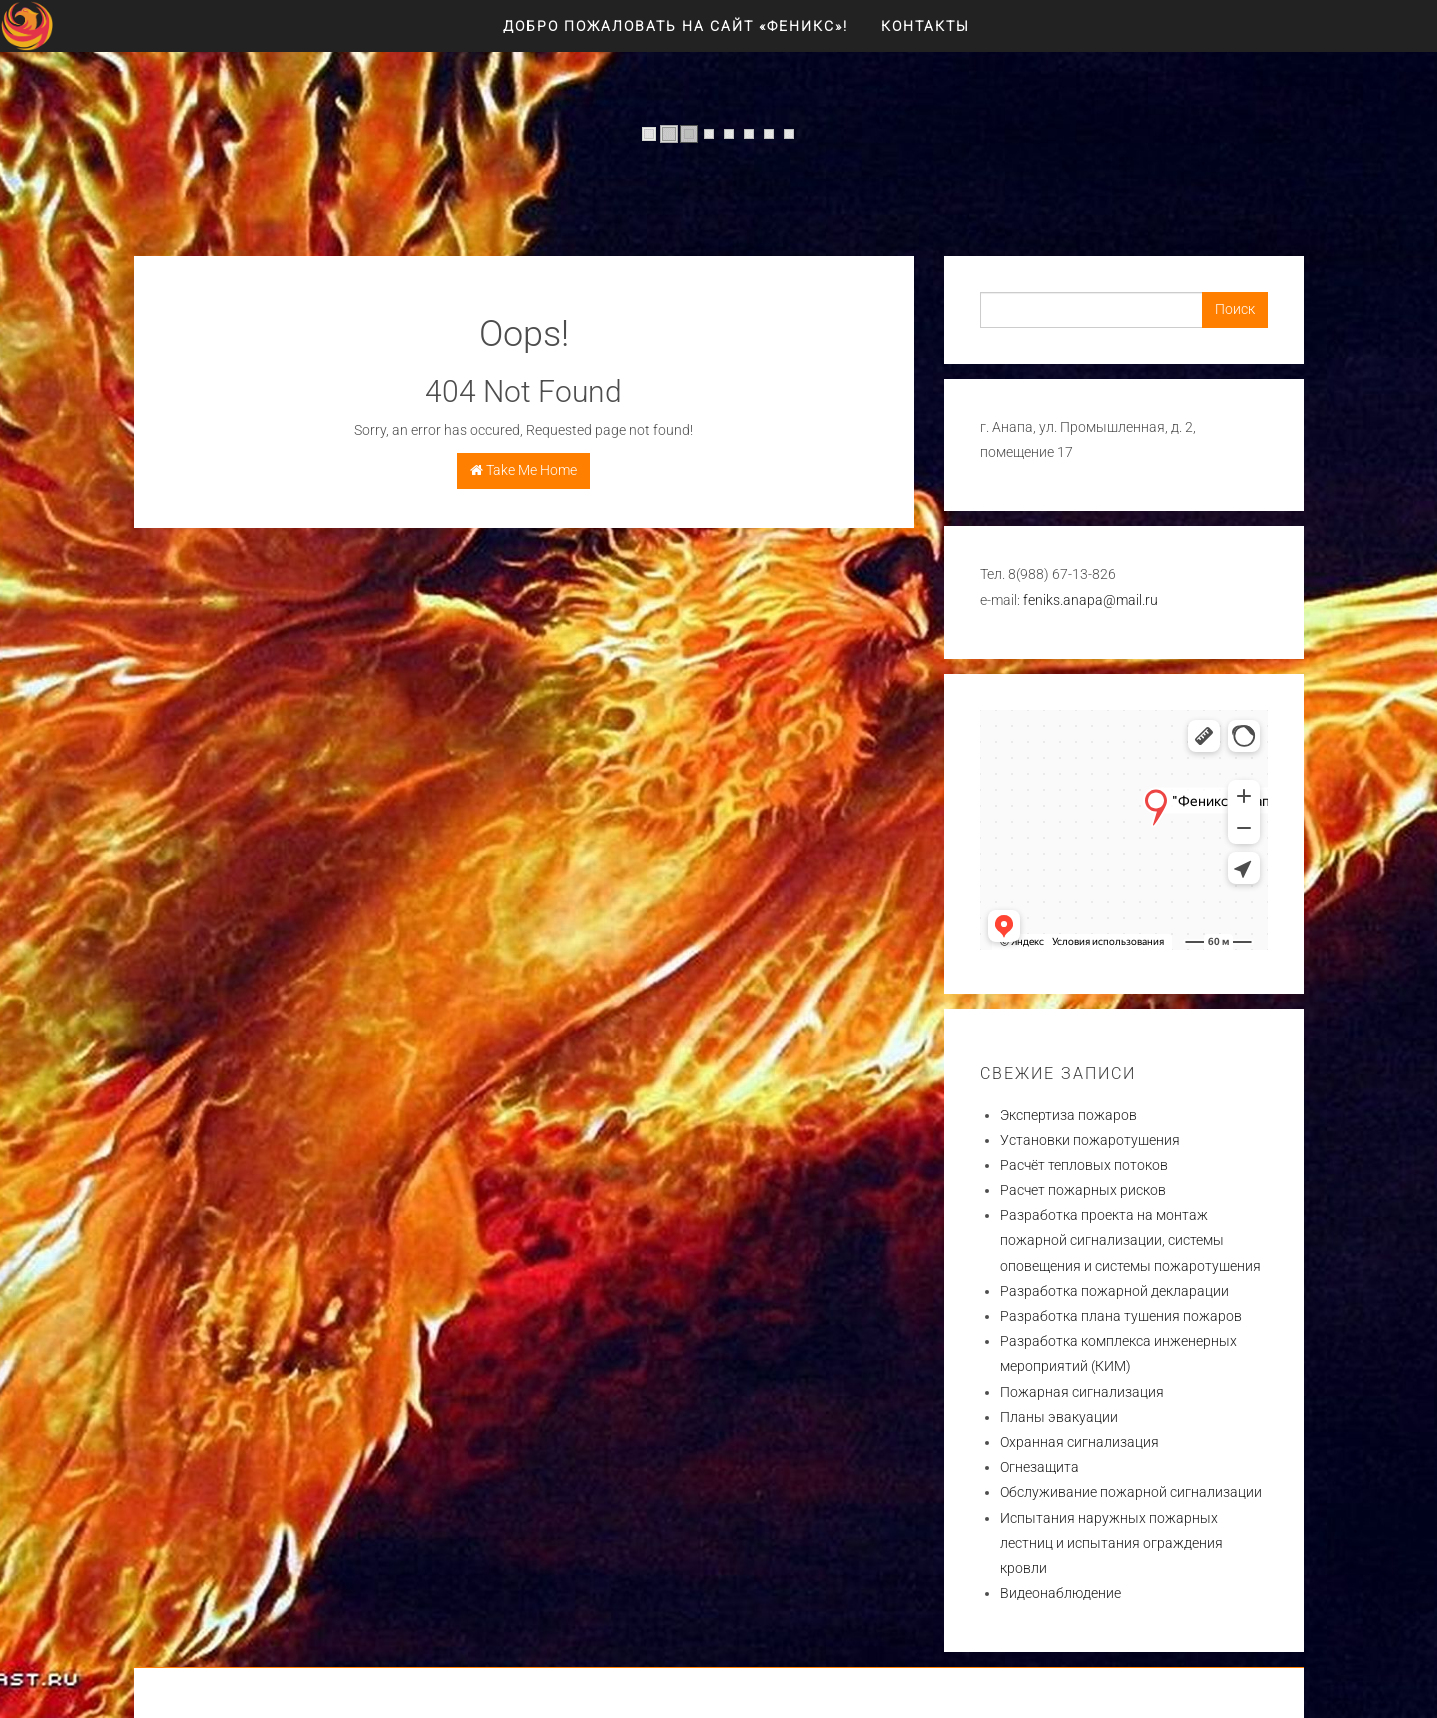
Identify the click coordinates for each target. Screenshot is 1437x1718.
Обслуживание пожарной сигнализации (1131, 1492)
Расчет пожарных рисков (1083, 1190)
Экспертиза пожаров (1068, 1115)
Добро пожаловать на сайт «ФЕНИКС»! (675, 26)
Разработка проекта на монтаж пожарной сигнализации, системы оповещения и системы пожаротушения (1130, 1240)
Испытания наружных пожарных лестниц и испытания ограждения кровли (1111, 1543)
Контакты (925, 26)
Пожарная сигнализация (1082, 1392)
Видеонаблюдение (1060, 1593)
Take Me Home (523, 470)
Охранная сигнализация (1079, 1442)
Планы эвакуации (1059, 1417)
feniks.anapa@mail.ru (1090, 600)
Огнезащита (1039, 1467)
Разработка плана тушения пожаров (1121, 1316)
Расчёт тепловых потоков (1084, 1165)
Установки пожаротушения (1090, 1140)
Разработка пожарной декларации (1114, 1291)
